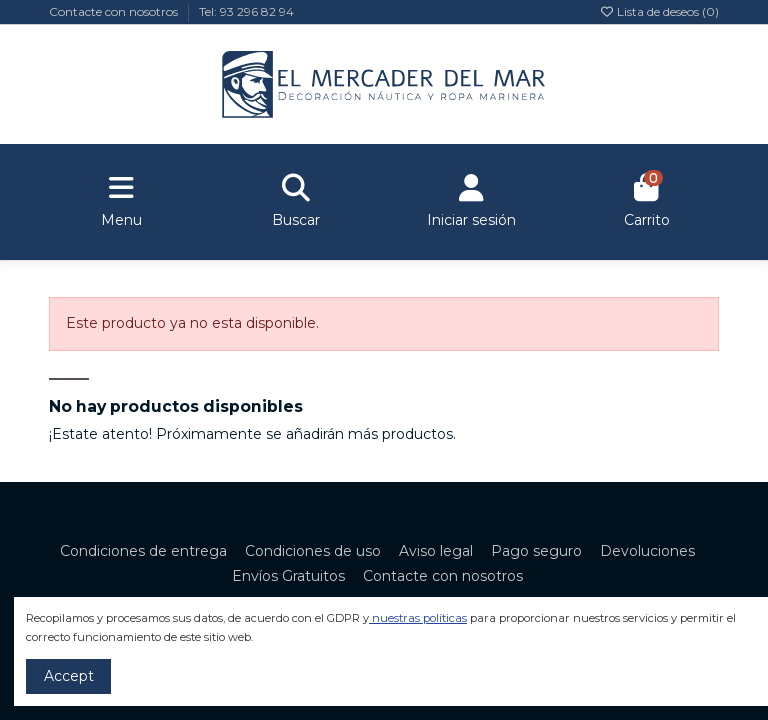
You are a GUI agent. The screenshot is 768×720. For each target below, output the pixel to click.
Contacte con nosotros (115, 11)
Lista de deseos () (659, 11)
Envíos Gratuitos (288, 576)
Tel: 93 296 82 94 (246, 11)
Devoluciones (647, 551)
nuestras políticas (419, 618)
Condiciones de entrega (143, 551)
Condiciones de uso (313, 551)
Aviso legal (436, 551)
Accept (69, 676)
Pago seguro (536, 551)
